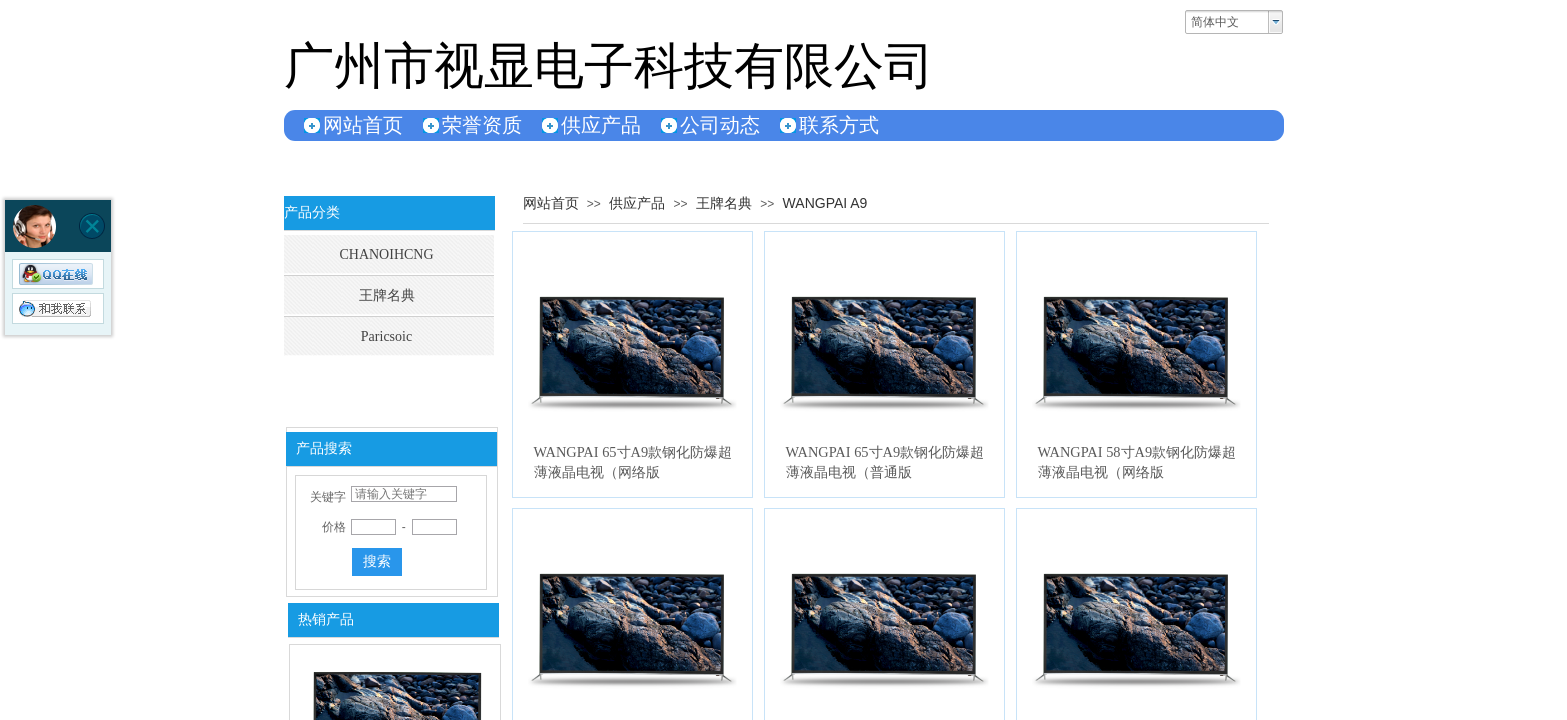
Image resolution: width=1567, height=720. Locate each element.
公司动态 (720, 125)
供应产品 (601, 125)
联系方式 (839, 125)
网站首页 (363, 125)
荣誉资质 (482, 125)
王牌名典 (724, 203)
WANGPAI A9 (825, 203)
